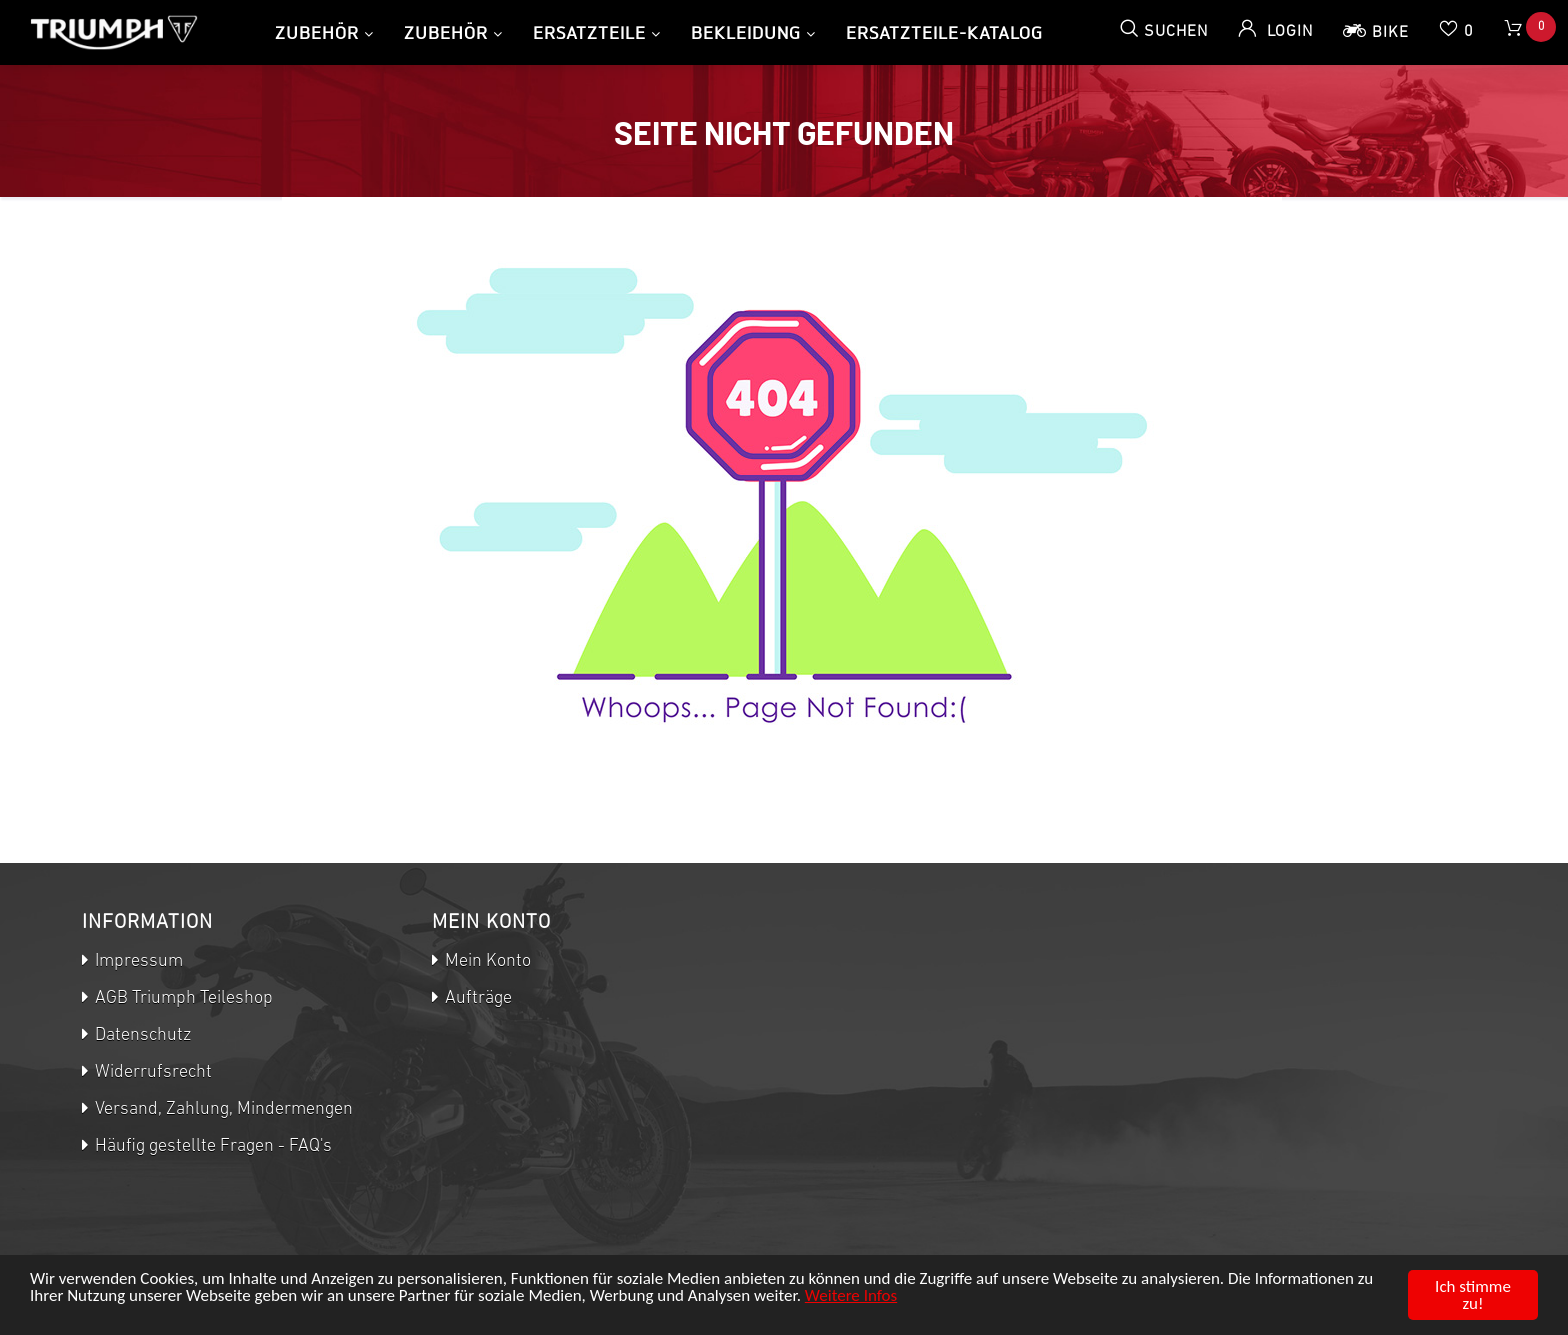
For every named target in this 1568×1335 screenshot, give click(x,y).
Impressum (137, 961)
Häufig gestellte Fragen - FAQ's (211, 1146)
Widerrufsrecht (151, 1072)
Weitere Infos (851, 1295)
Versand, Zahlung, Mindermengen (222, 1109)
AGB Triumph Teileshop (182, 998)
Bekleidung (746, 32)
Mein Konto (486, 961)
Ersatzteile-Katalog (944, 32)
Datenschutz (141, 1035)
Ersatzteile (589, 32)
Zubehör (317, 32)
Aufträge (476, 998)
